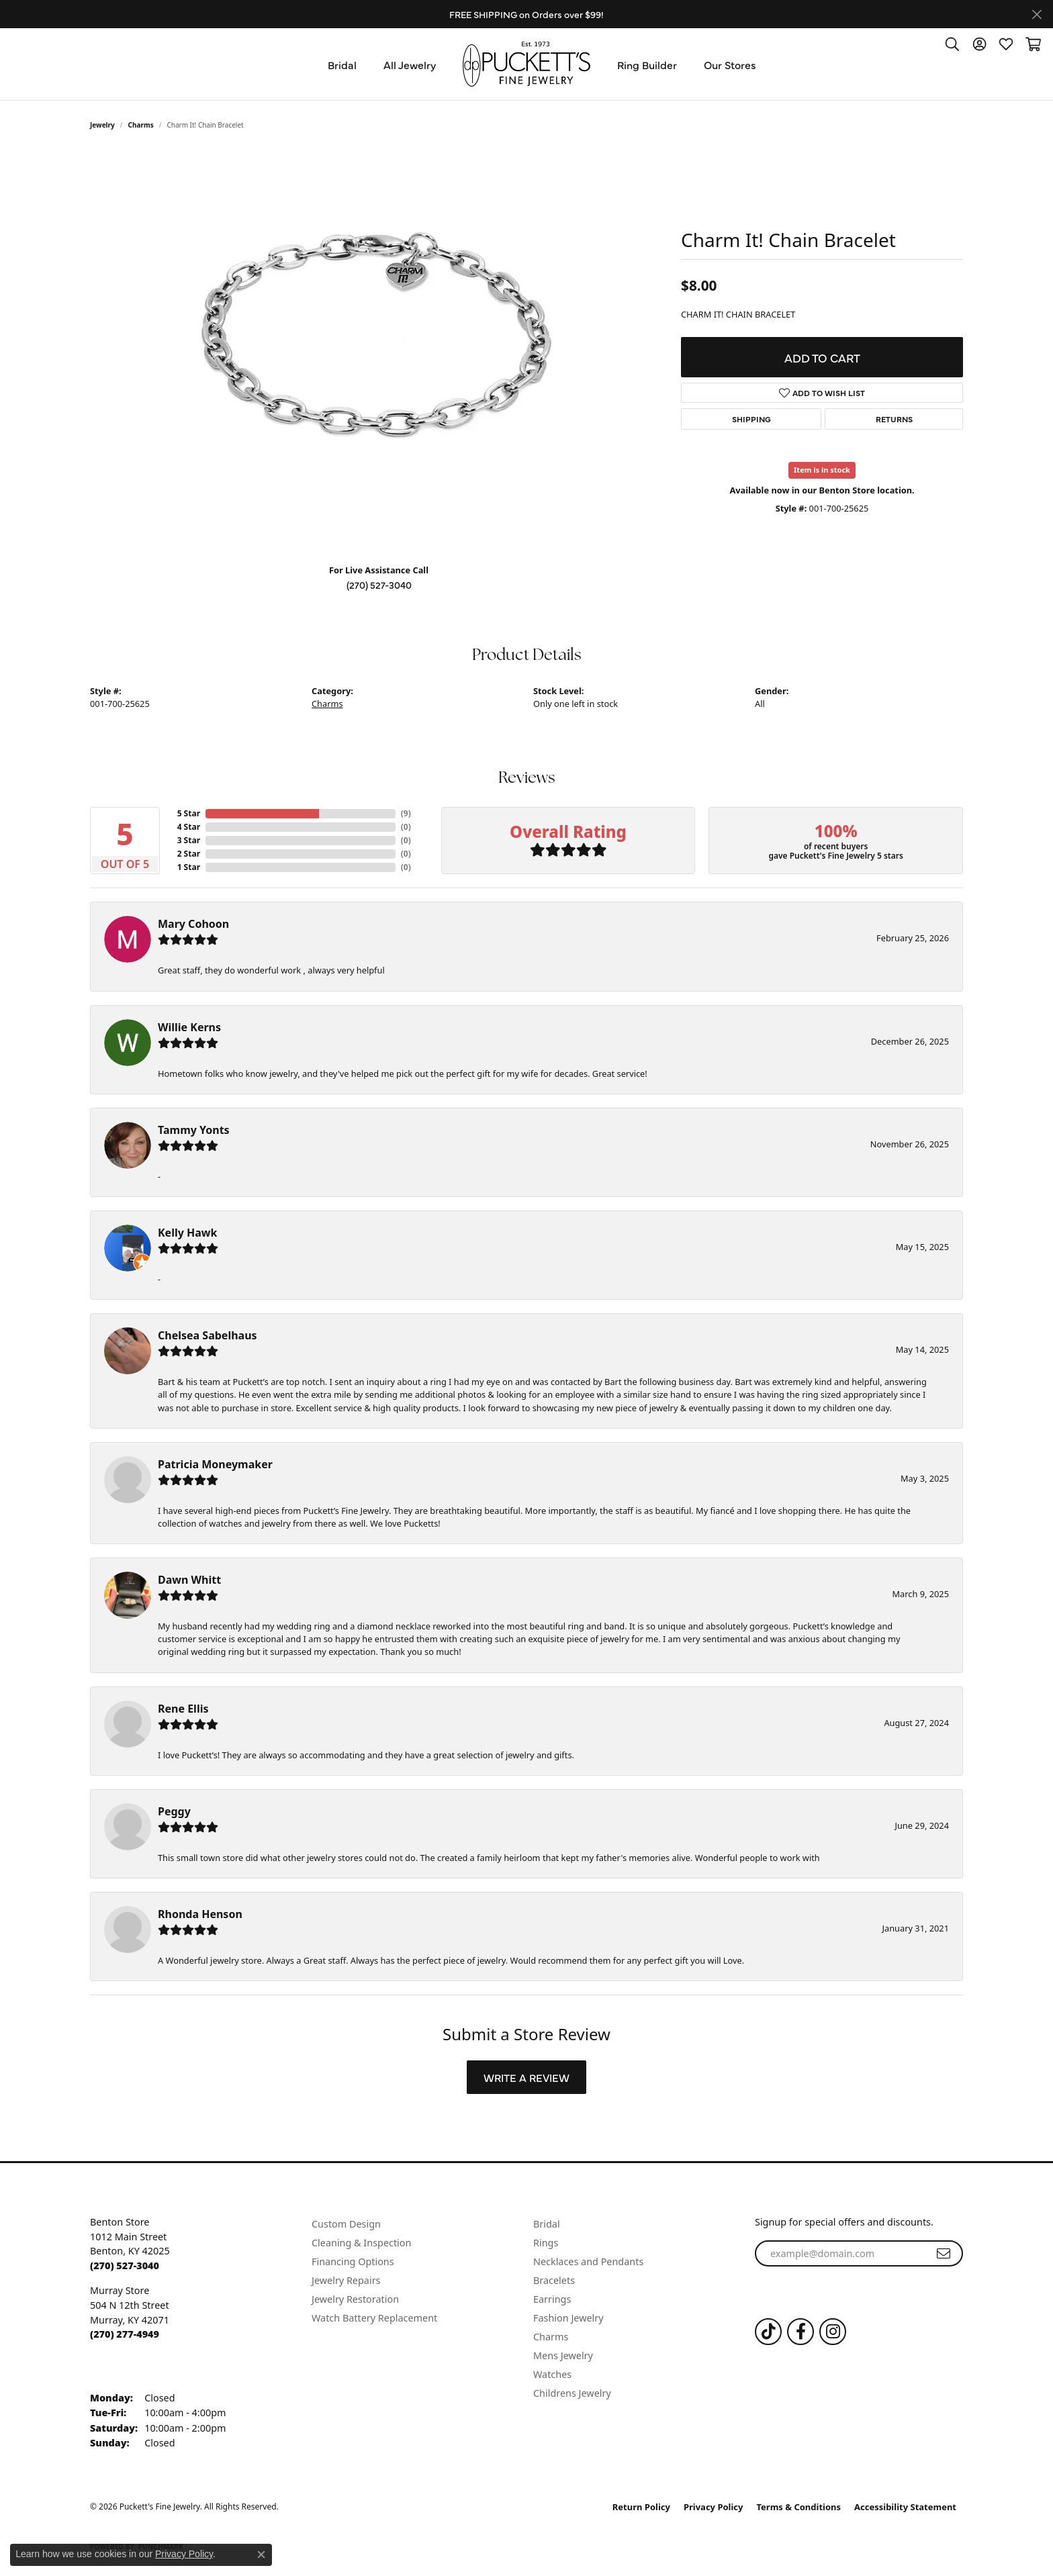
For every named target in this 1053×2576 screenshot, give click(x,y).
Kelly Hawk (187, 1232)
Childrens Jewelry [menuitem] (572, 2393)
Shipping (751, 419)
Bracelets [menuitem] (554, 2280)
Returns (894, 419)
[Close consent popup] (261, 2554)
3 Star (188, 840)
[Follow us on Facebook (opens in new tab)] (800, 2331)
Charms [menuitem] (550, 2336)
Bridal (342, 64)
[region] (378, 351)
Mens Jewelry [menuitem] (563, 2355)
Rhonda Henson (200, 1914)
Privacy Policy (713, 2507)
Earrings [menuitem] (552, 2299)
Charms (141, 125)
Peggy (174, 1811)
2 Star (188, 853)
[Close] (1036, 14)
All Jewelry (409, 64)
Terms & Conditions (799, 2507)
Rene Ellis (183, 1708)
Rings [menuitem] (545, 2242)
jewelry (102, 125)
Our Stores (730, 64)
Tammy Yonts (194, 1130)
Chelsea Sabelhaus (207, 1335)
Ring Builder (647, 64)
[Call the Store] (124, 2265)
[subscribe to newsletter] (943, 2254)
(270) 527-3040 (379, 584)
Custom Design (346, 2223)
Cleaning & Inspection (361, 2242)
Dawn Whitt (189, 1579)
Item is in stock (822, 470)
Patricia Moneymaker (215, 1464)
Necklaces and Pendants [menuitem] (588, 2261)
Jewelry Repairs (346, 2280)
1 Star (188, 867)
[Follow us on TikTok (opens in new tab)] (768, 2331)
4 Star (188, 826)
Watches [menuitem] (552, 2374)
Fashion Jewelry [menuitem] (568, 2317)
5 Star (188, 813)
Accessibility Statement (905, 2507)
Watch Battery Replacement (374, 2317)
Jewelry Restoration (355, 2299)
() (406, 813)
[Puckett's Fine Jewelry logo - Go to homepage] (526, 64)
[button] (952, 43)
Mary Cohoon (193, 923)
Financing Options (353, 2261)
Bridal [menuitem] (546, 2223)
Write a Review (526, 2077)
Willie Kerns (189, 1027)
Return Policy (641, 2507)
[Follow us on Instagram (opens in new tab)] (832, 2331)
